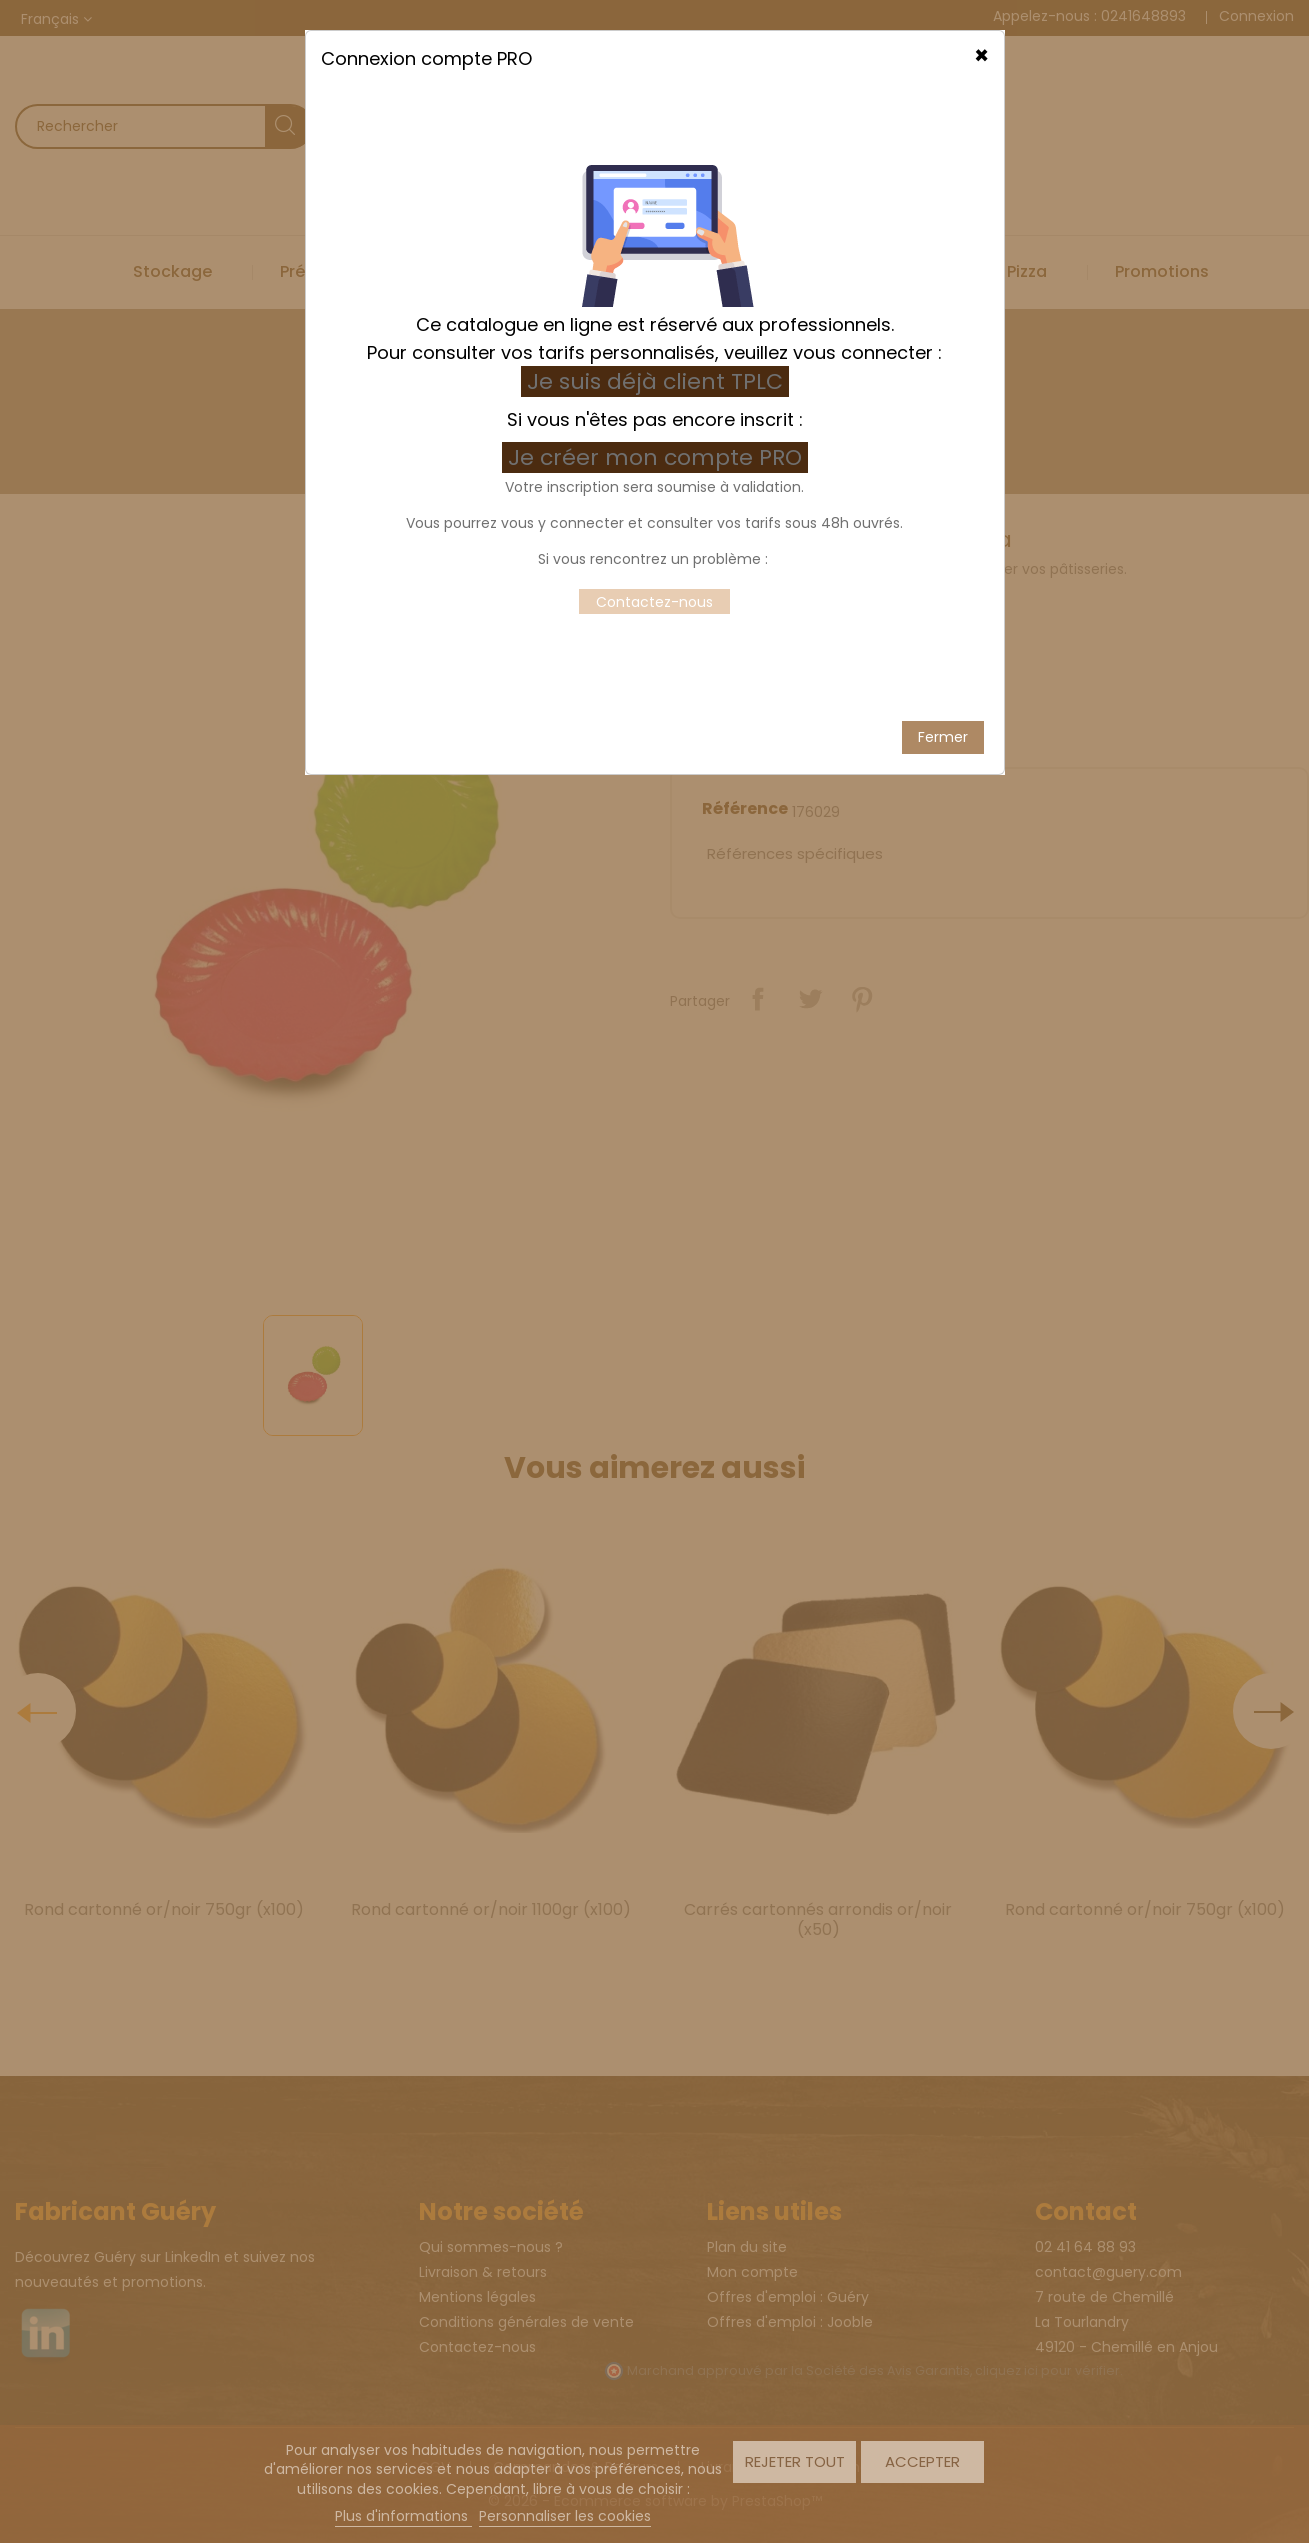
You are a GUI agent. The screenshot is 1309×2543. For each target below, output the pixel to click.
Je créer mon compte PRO (658, 436)
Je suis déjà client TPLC (655, 360)
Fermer (943, 716)
